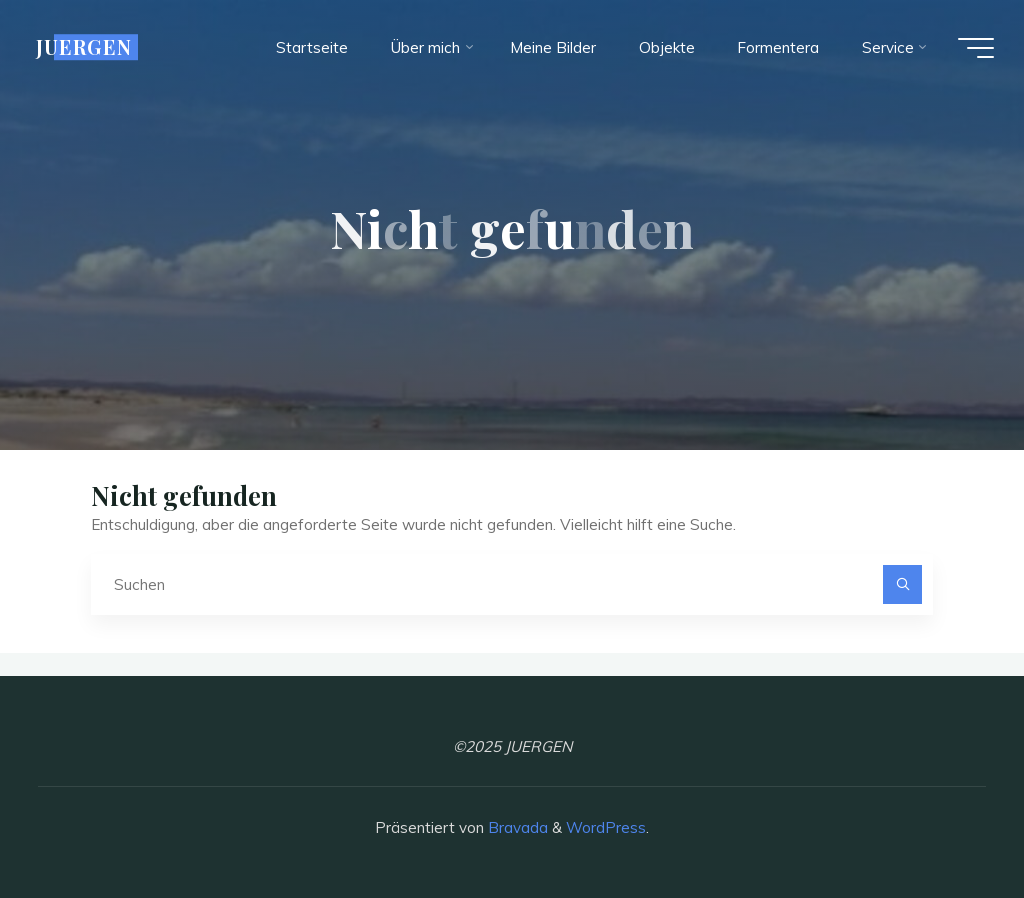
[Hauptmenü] (976, 48)
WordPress (606, 827)
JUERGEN (84, 47)
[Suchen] (903, 585)
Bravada (516, 827)
